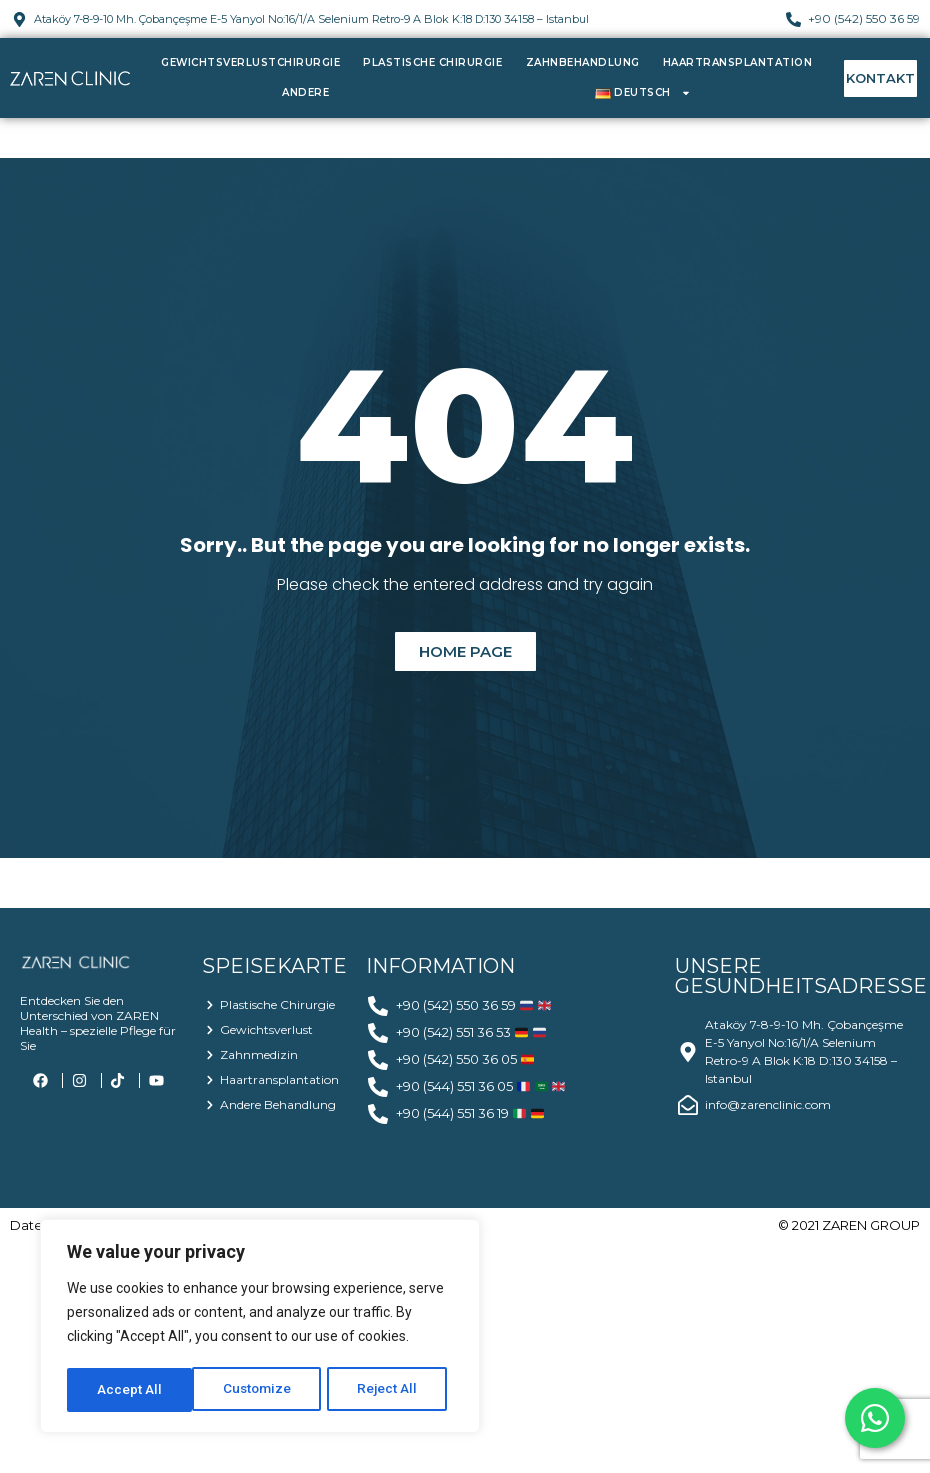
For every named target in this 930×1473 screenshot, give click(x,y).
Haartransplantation (738, 62)
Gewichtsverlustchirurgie (250, 62)
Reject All (263, 1390)
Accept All (391, 1390)
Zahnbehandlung (583, 62)
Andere (305, 92)
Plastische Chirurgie (432, 62)
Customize (131, 1390)
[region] (260, 1328)
